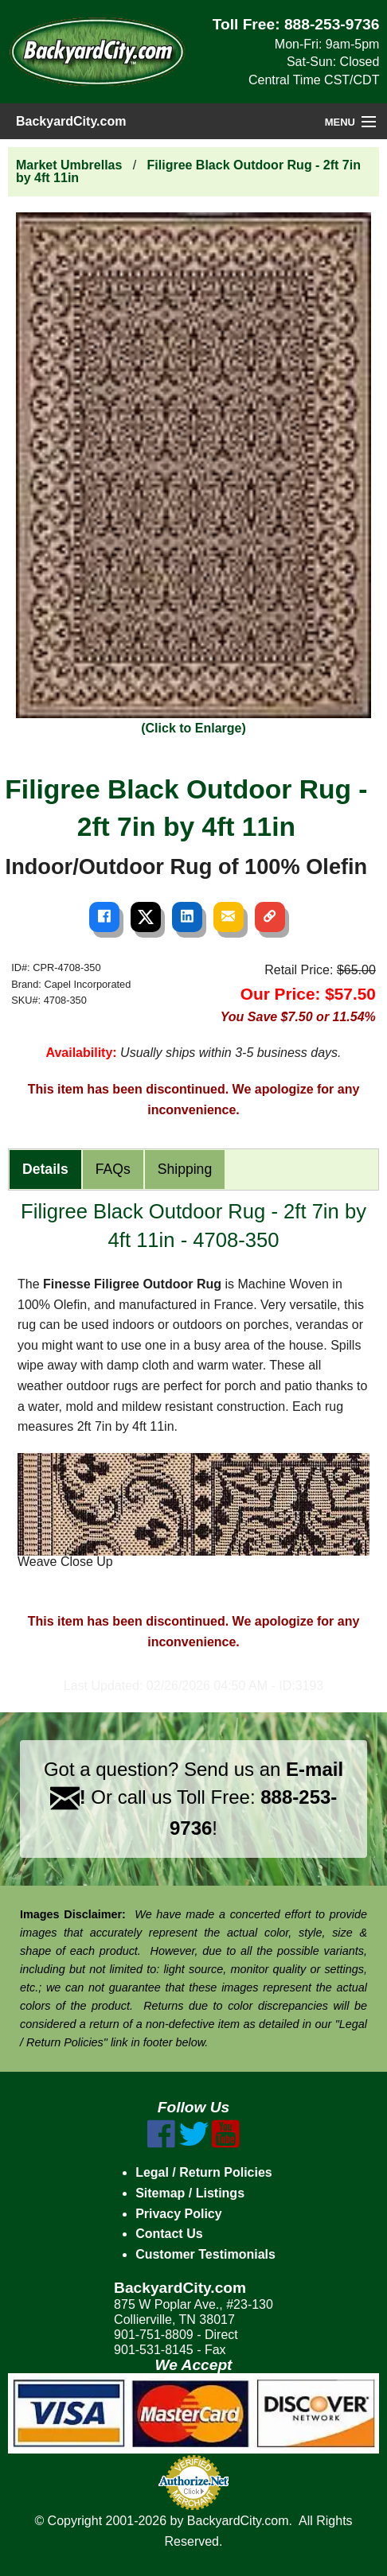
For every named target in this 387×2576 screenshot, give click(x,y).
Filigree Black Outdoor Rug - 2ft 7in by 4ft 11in (188, 171)
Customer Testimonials (205, 2254)
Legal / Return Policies (203, 2172)
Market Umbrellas (69, 165)
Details (45, 1169)
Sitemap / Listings (189, 2193)
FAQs (113, 1169)
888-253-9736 (332, 24)
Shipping (185, 1169)
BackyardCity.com (71, 121)
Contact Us (168, 2233)
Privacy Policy (178, 2213)
